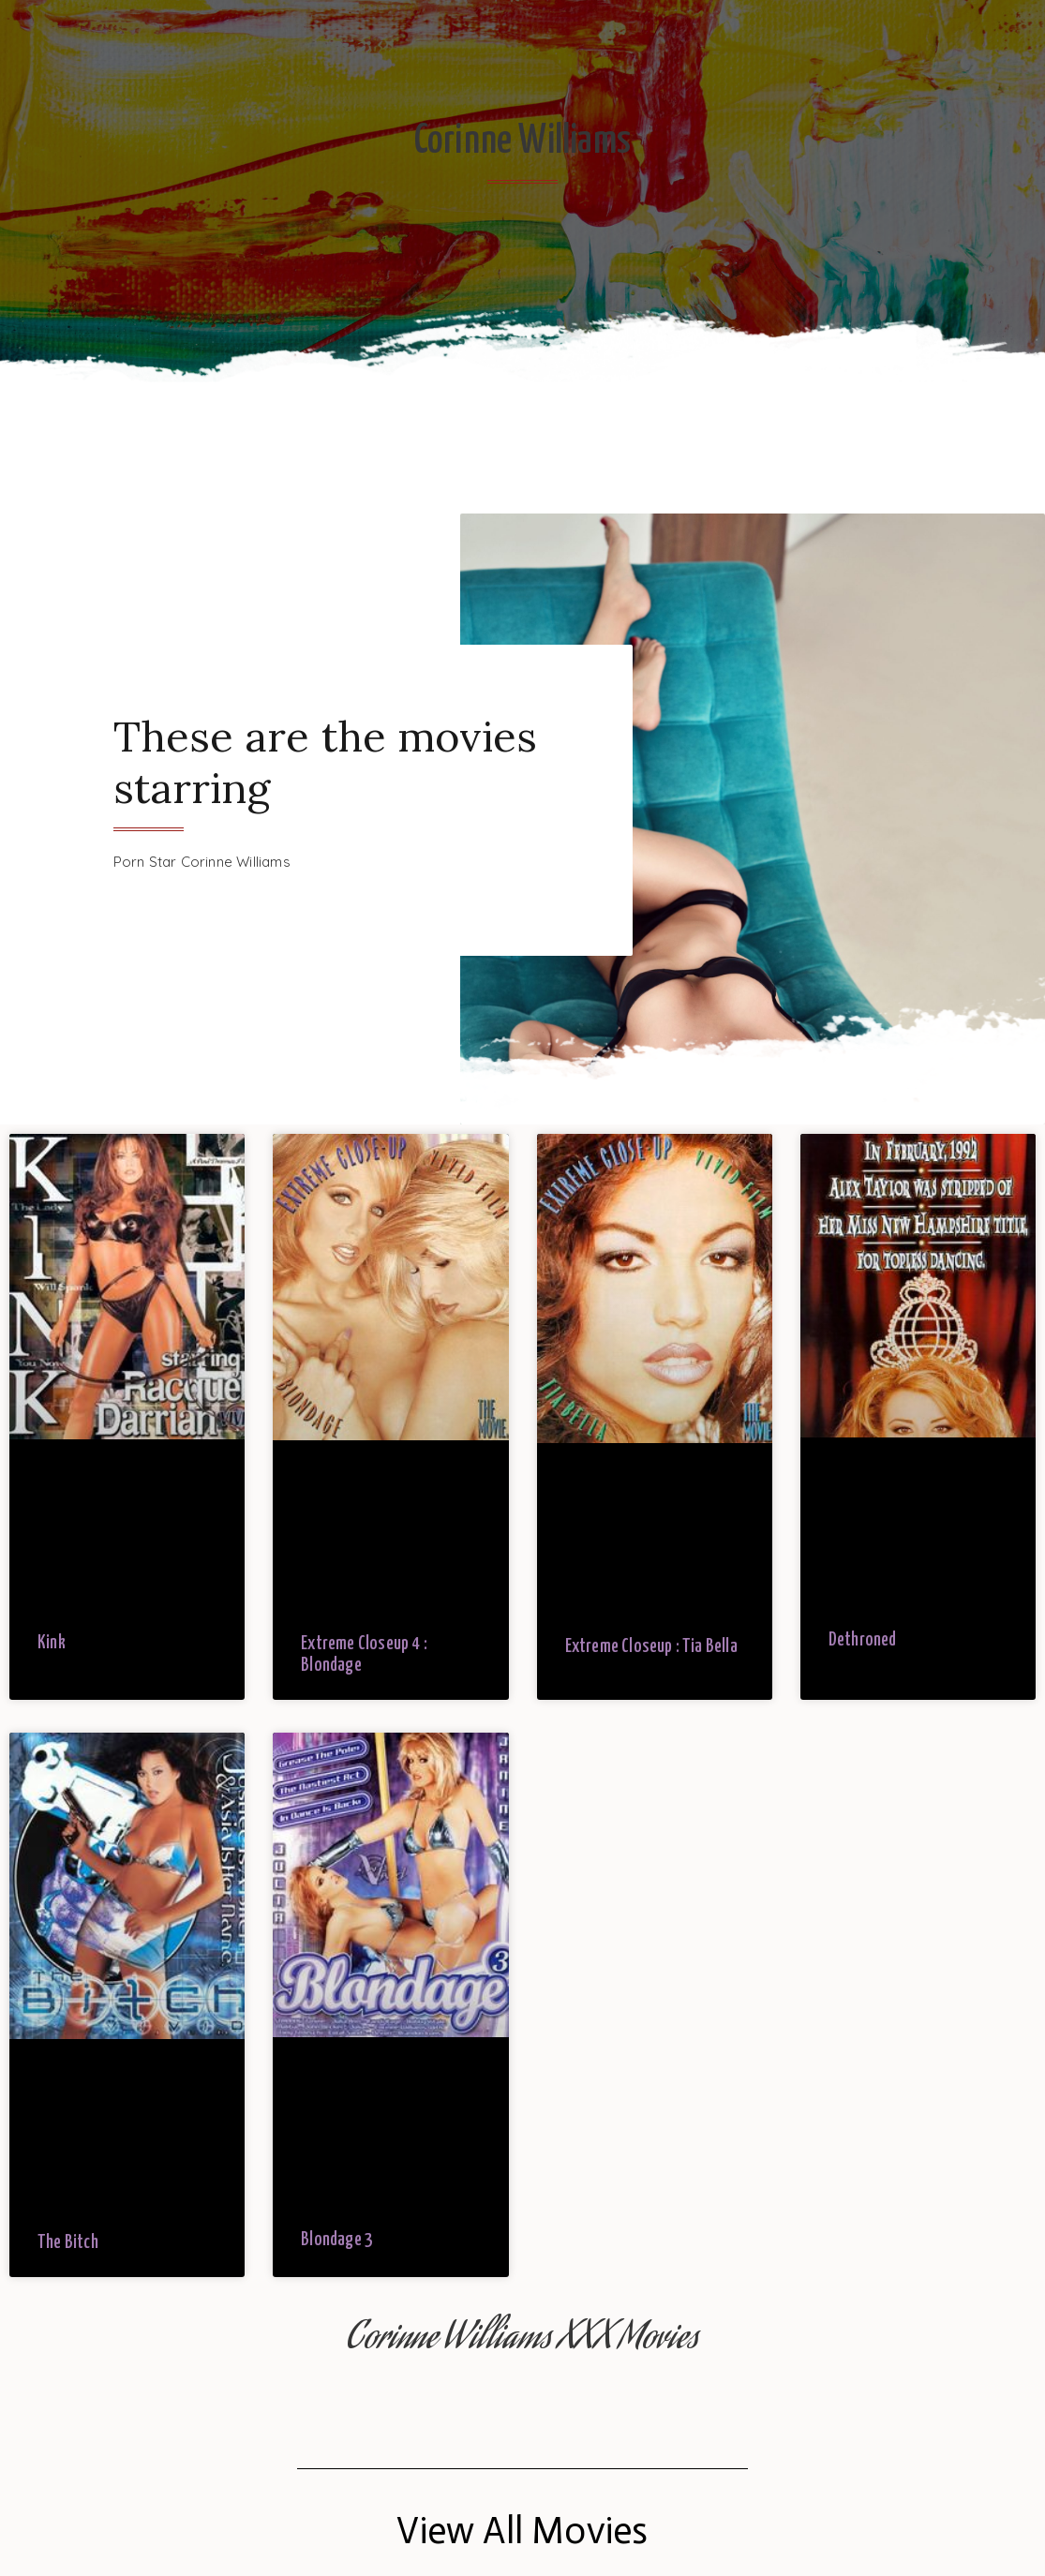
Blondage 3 (337, 2240)
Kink (51, 1643)
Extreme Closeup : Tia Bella (651, 1647)
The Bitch (67, 2243)
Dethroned (863, 1640)
